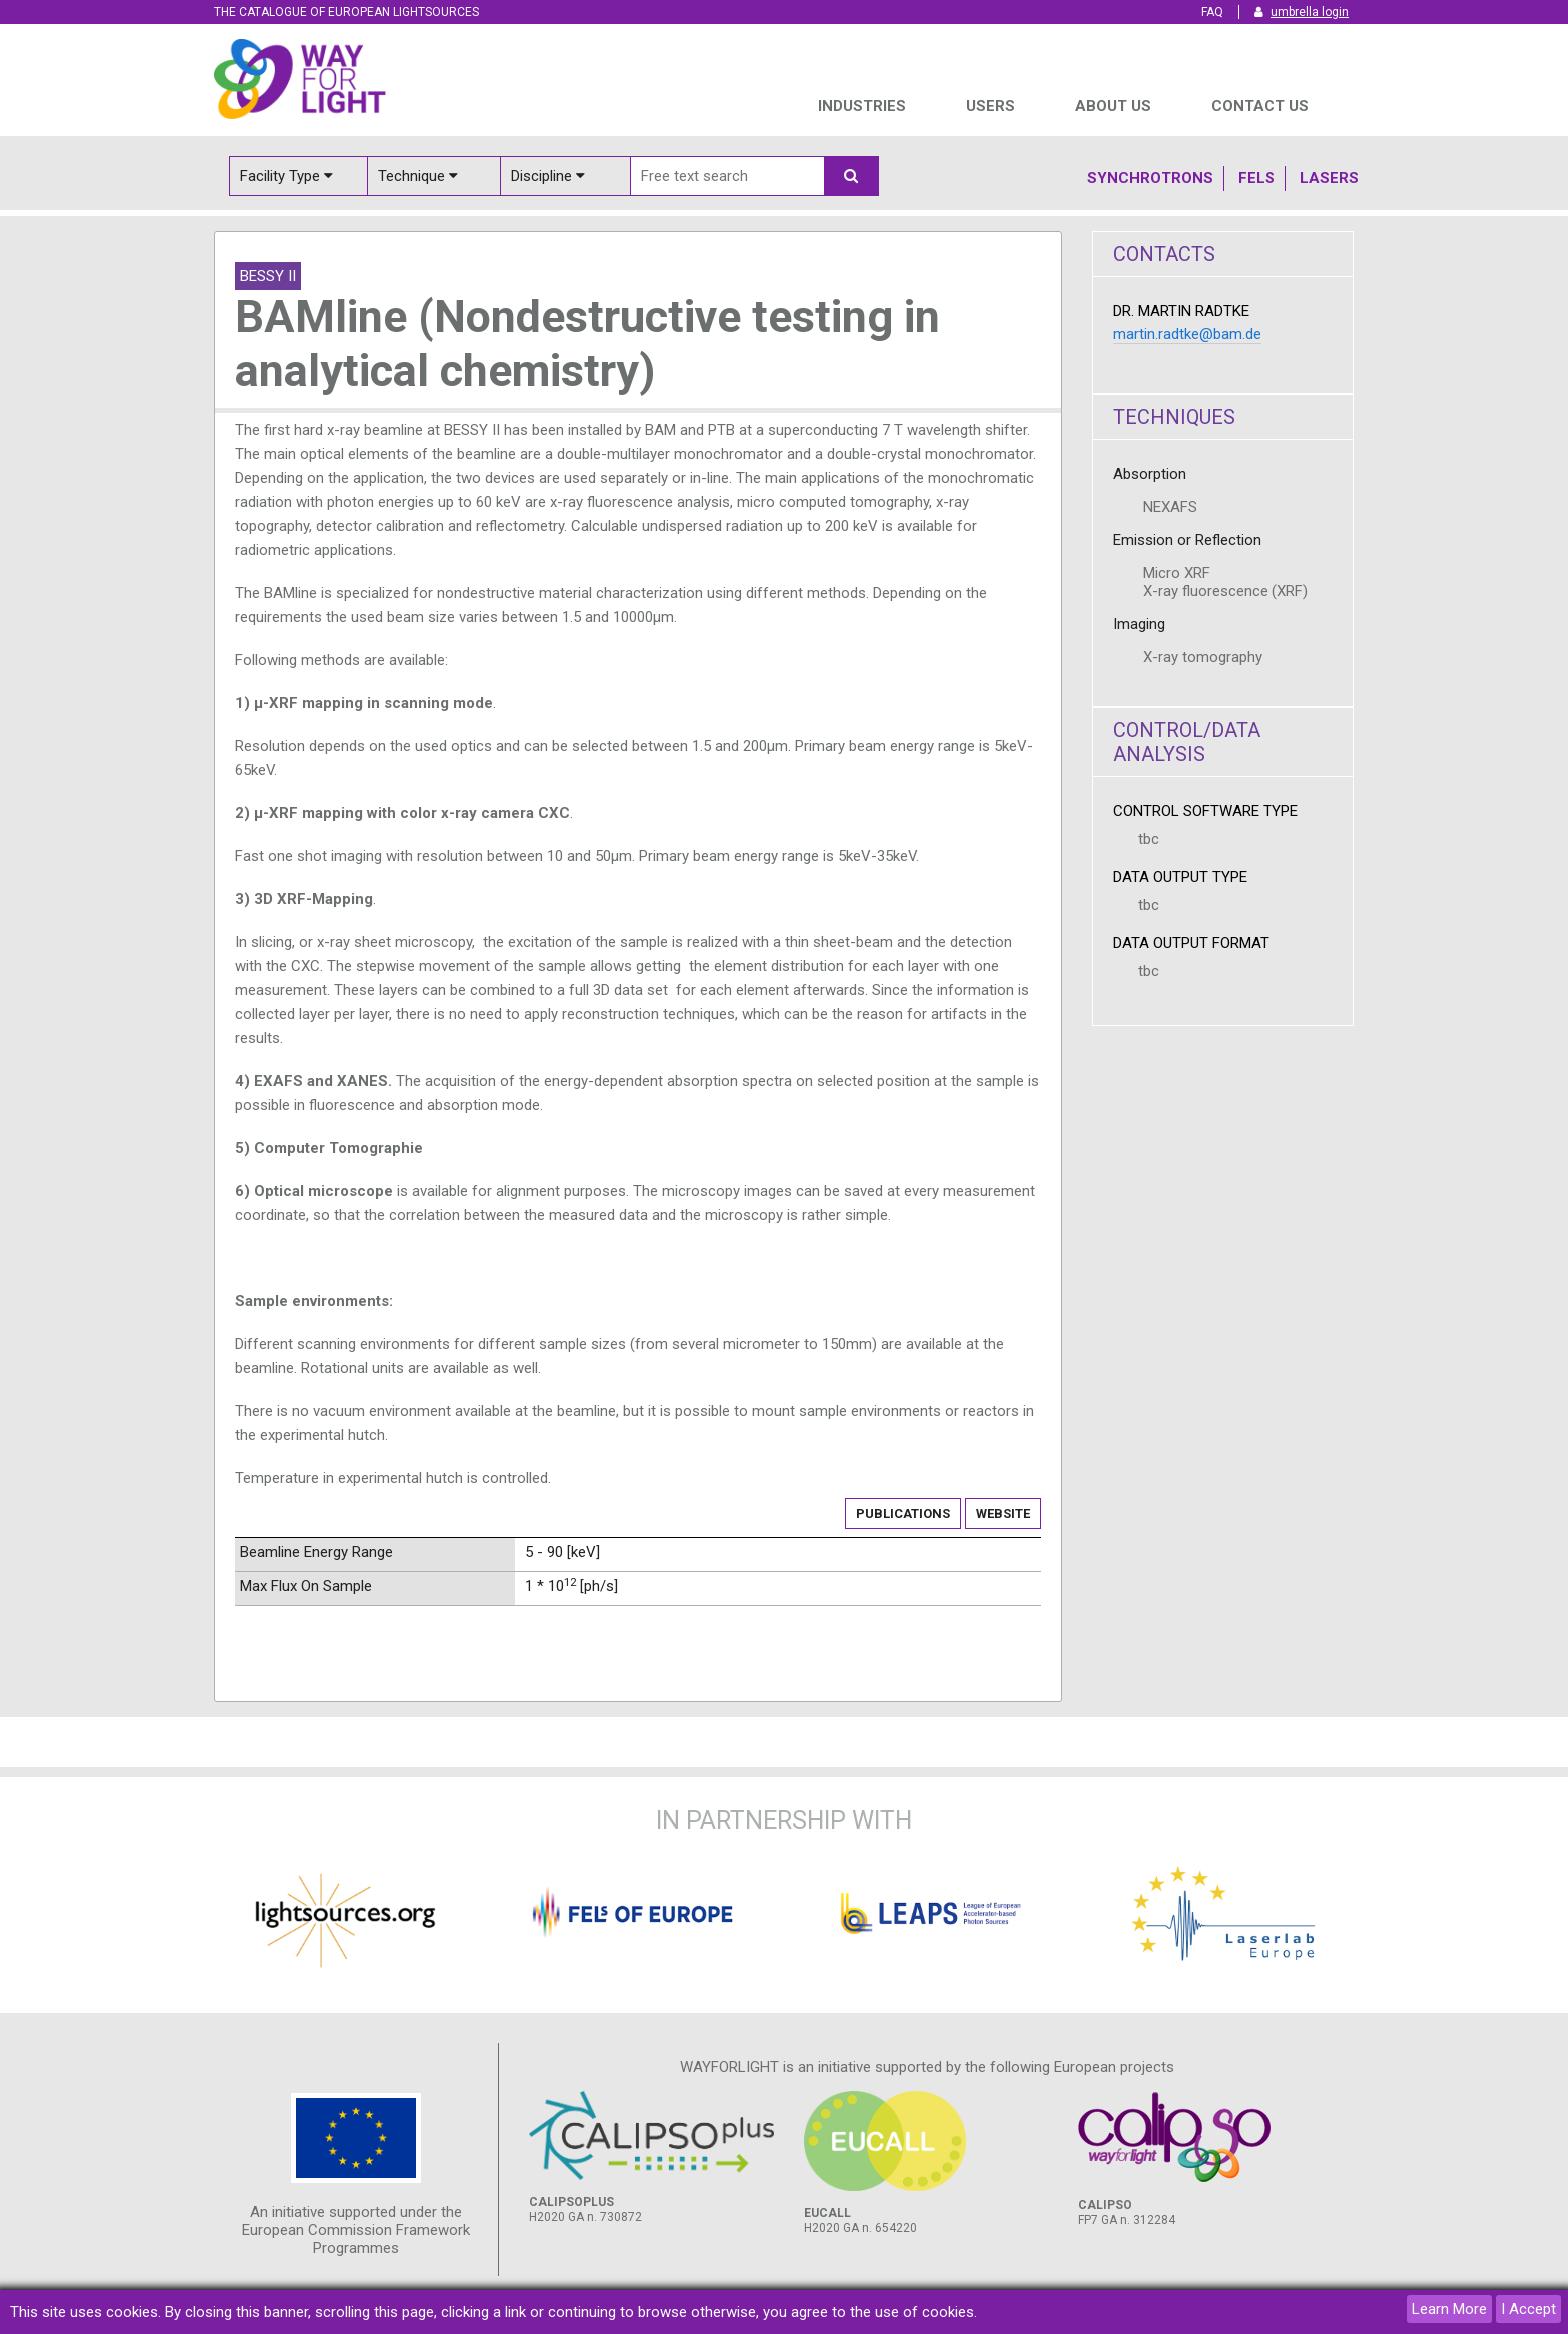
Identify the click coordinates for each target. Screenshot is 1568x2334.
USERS (990, 106)
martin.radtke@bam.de (1187, 334)
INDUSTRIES (862, 106)
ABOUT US (1113, 106)
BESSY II (268, 276)
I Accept (1528, 2309)
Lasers (1329, 178)
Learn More (1449, 2309)
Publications (903, 1513)
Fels (1256, 178)
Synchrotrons (1150, 178)
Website (1003, 1513)
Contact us (1260, 106)
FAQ (1212, 12)
